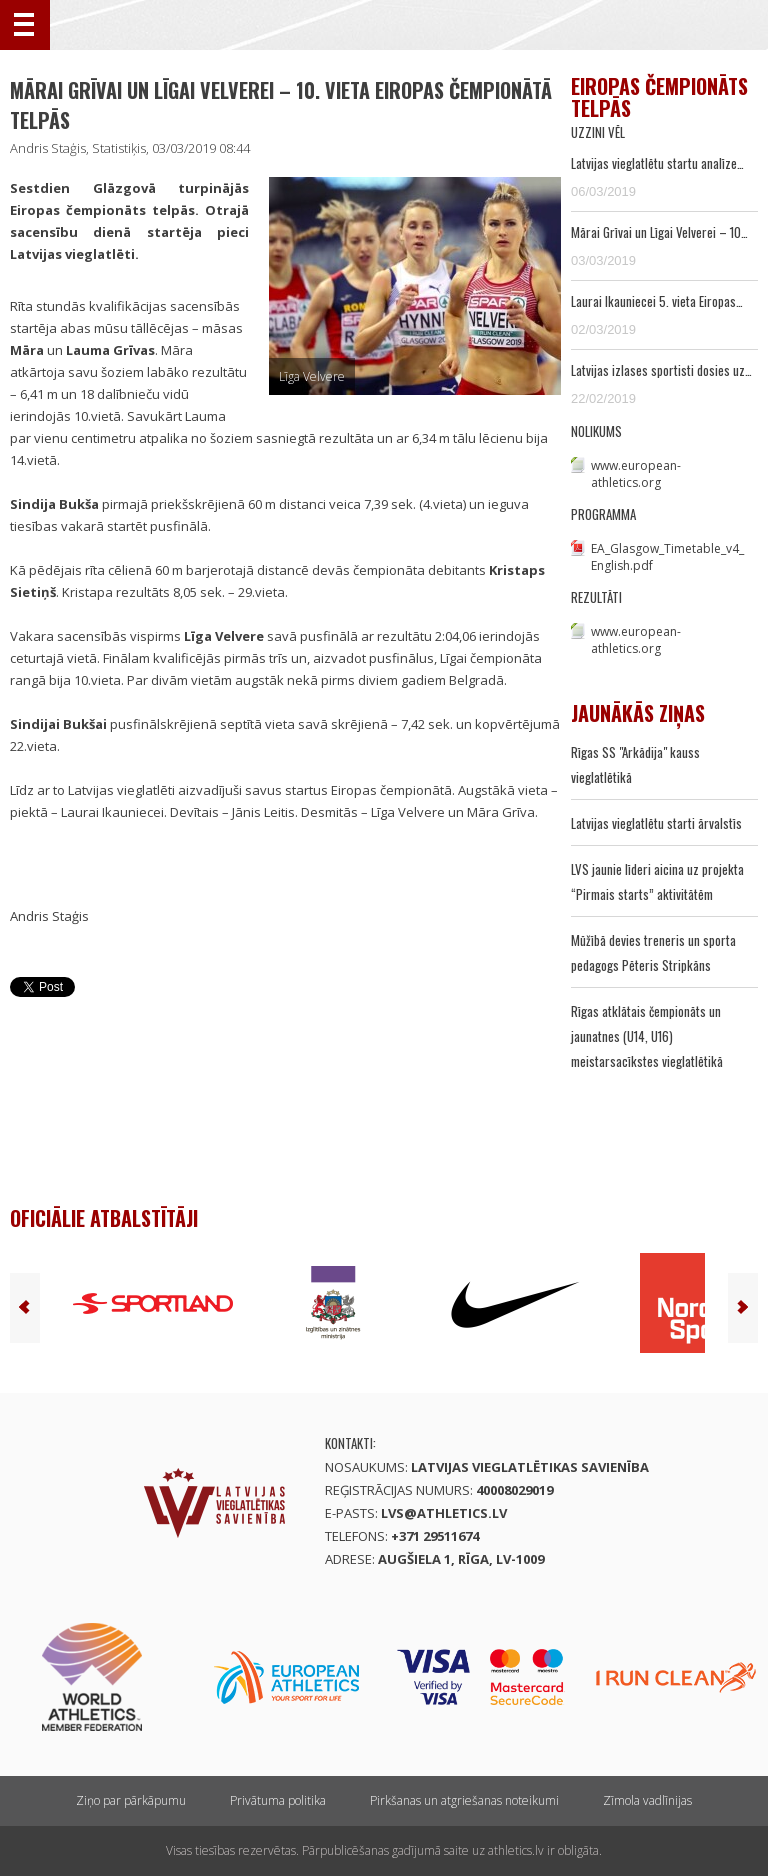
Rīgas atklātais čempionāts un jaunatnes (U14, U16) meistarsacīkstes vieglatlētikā (647, 1036)
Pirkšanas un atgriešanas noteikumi (464, 1800)
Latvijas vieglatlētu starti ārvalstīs (656, 823)
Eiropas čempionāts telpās (659, 97)
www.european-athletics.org (636, 474)
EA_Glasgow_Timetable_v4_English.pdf (667, 557)
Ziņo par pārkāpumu (131, 1800)
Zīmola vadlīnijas (647, 1800)
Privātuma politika (278, 1800)
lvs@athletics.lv (444, 1513)
